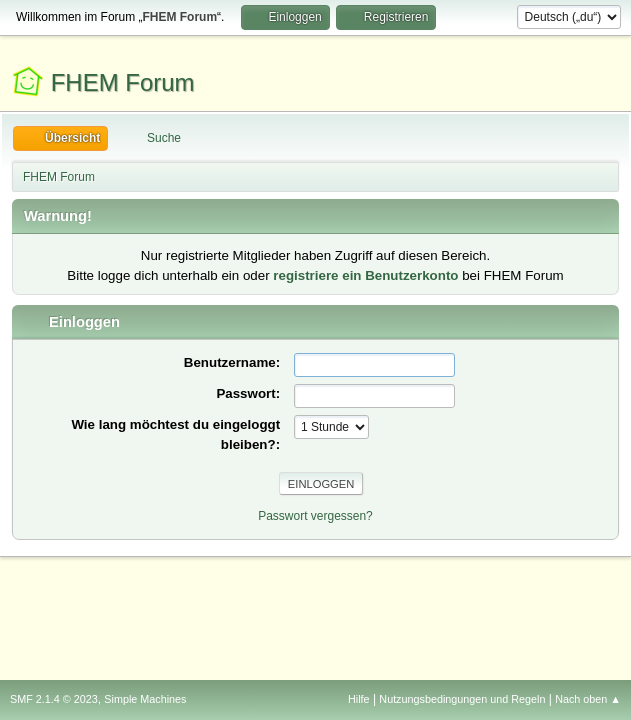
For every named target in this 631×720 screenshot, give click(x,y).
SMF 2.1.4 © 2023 (54, 699)
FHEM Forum (123, 82)
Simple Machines (145, 699)
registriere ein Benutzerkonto (365, 275)
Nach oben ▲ (588, 699)
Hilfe (359, 699)
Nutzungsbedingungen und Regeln (462, 699)
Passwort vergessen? (315, 516)
